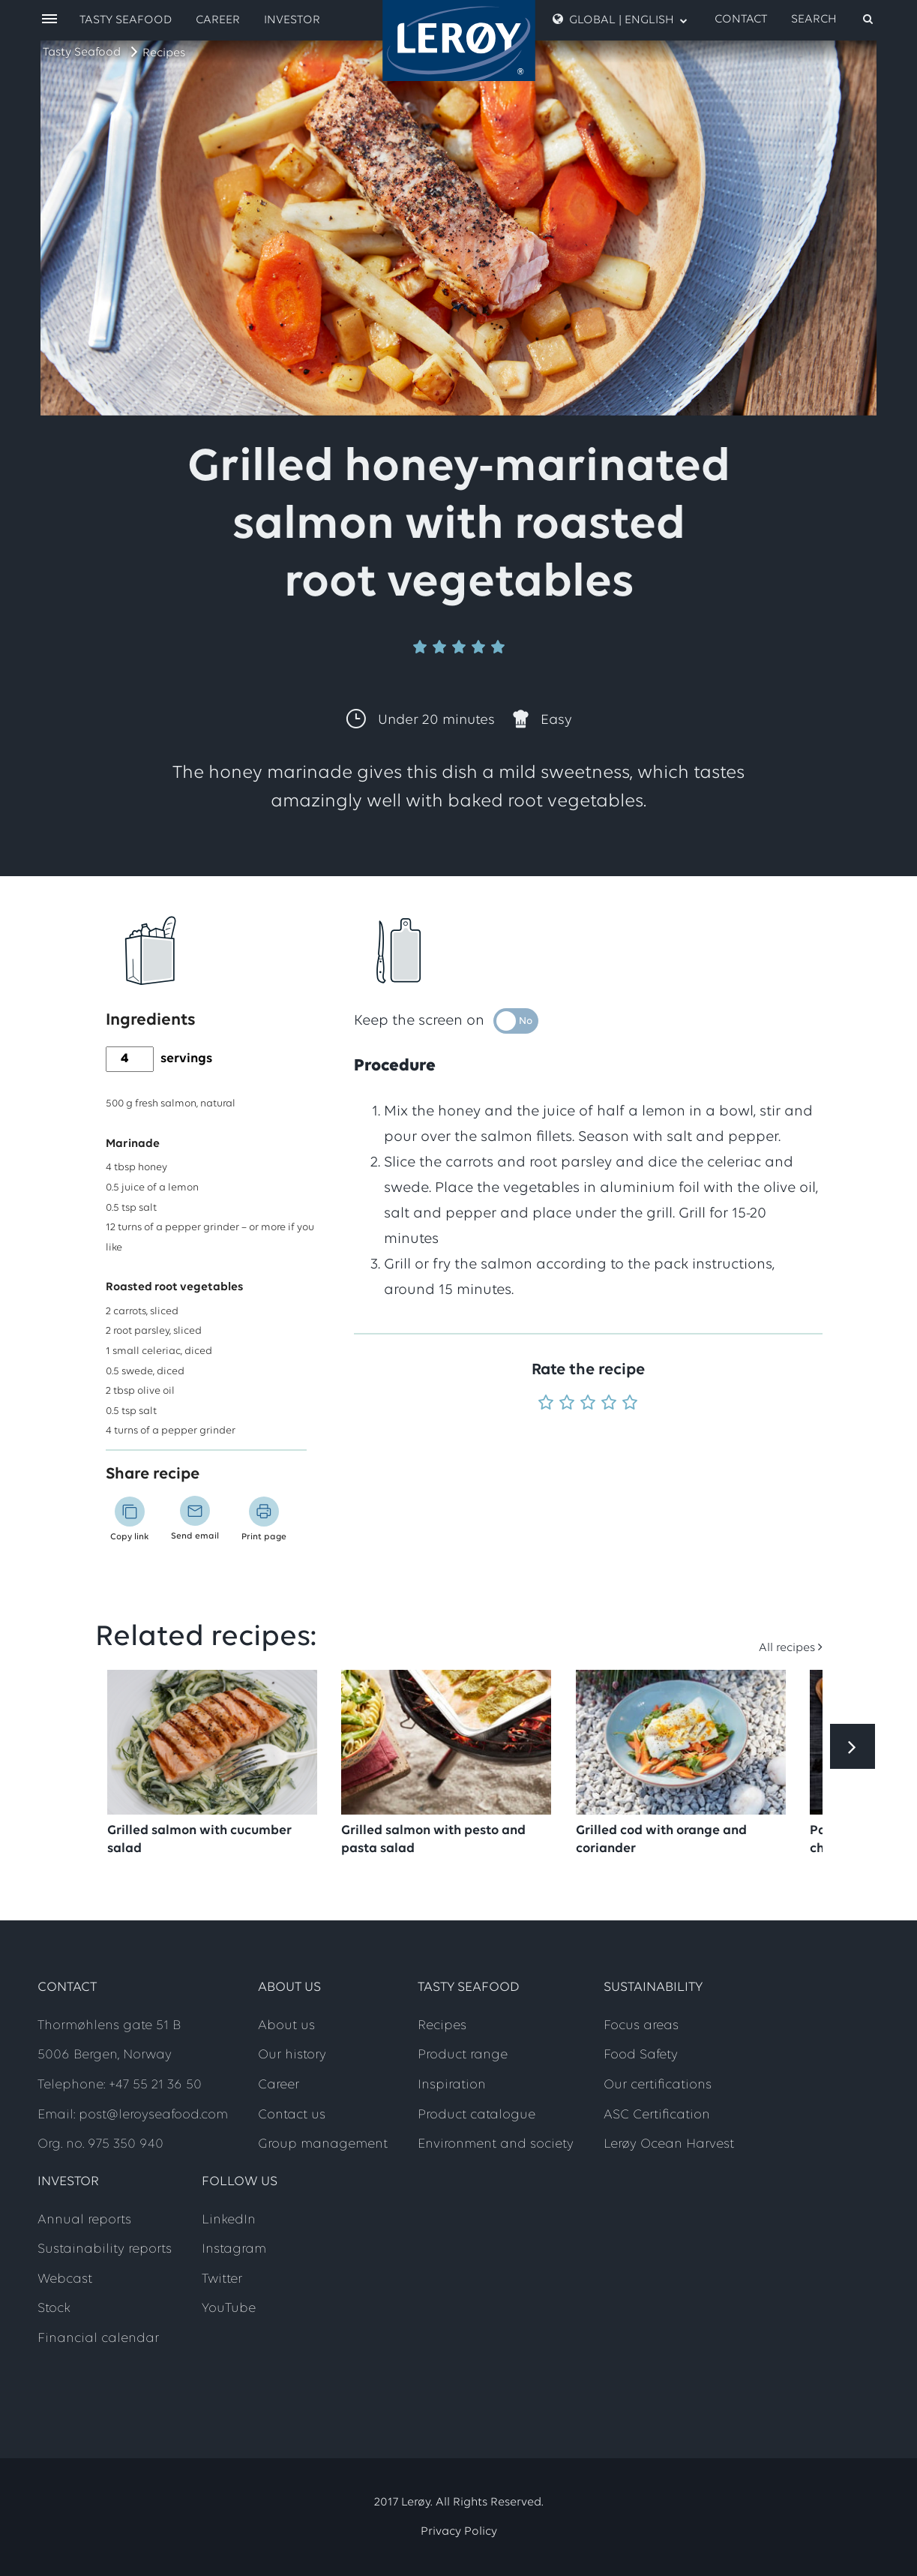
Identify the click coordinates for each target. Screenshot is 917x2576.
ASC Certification (657, 2115)
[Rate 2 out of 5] (566, 1404)
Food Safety (641, 2055)
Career (218, 20)
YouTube (229, 2308)
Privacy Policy (459, 2532)
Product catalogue (476, 2115)
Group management (323, 2144)
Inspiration (452, 2085)
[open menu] (49, 20)
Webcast (64, 2279)
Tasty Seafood (82, 53)
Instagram (234, 2249)
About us (286, 2026)
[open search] (833, 20)
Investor (292, 20)
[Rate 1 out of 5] (545, 1404)
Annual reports (84, 2220)
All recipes (787, 1648)
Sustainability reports (104, 2249)
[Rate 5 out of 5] (629, 1404)
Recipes (163, 53)
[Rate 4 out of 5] (608, 1404)
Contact (741, 20)
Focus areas (641, 2026)
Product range (463, 2055)
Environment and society (496, 2144)
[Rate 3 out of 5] (587, 1404)
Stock (53, 2308)
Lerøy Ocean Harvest (669, 2144)
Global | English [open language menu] (620, 19)
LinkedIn (229, 2220)
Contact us (291, 2115)
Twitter (222, 2279)
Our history (292, 2055)
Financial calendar (98, 2338)
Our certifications (658, 2085)
